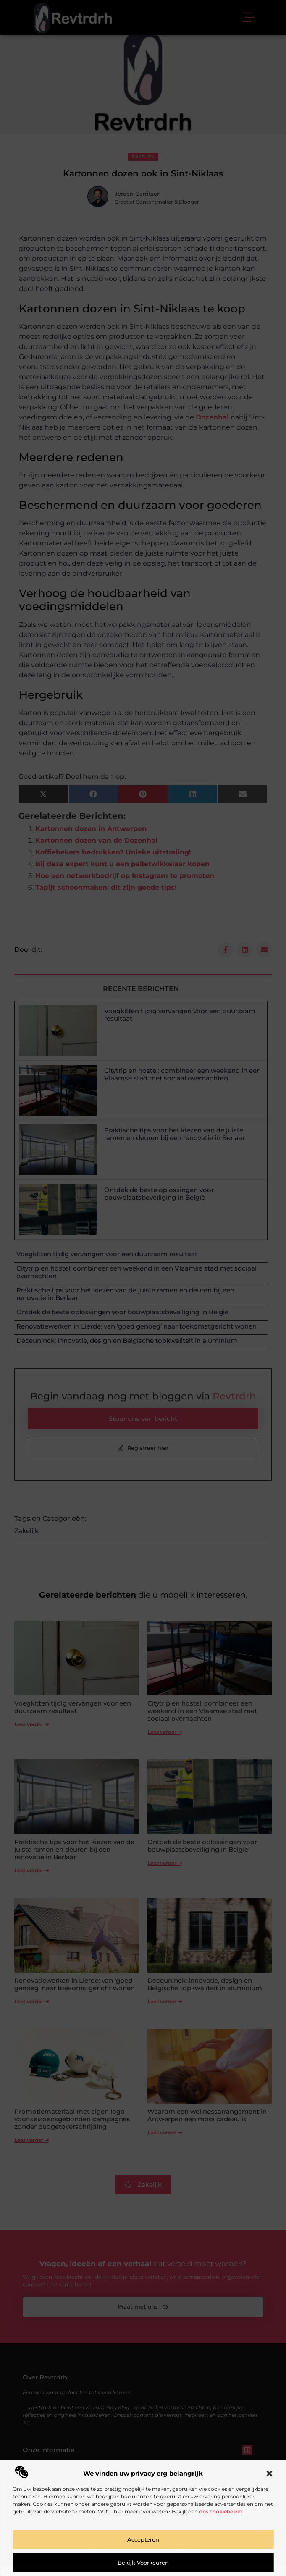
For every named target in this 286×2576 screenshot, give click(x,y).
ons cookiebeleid (220, 2511)
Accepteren (143, 2539)
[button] (269, 2473)
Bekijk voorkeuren (143, 2562)
